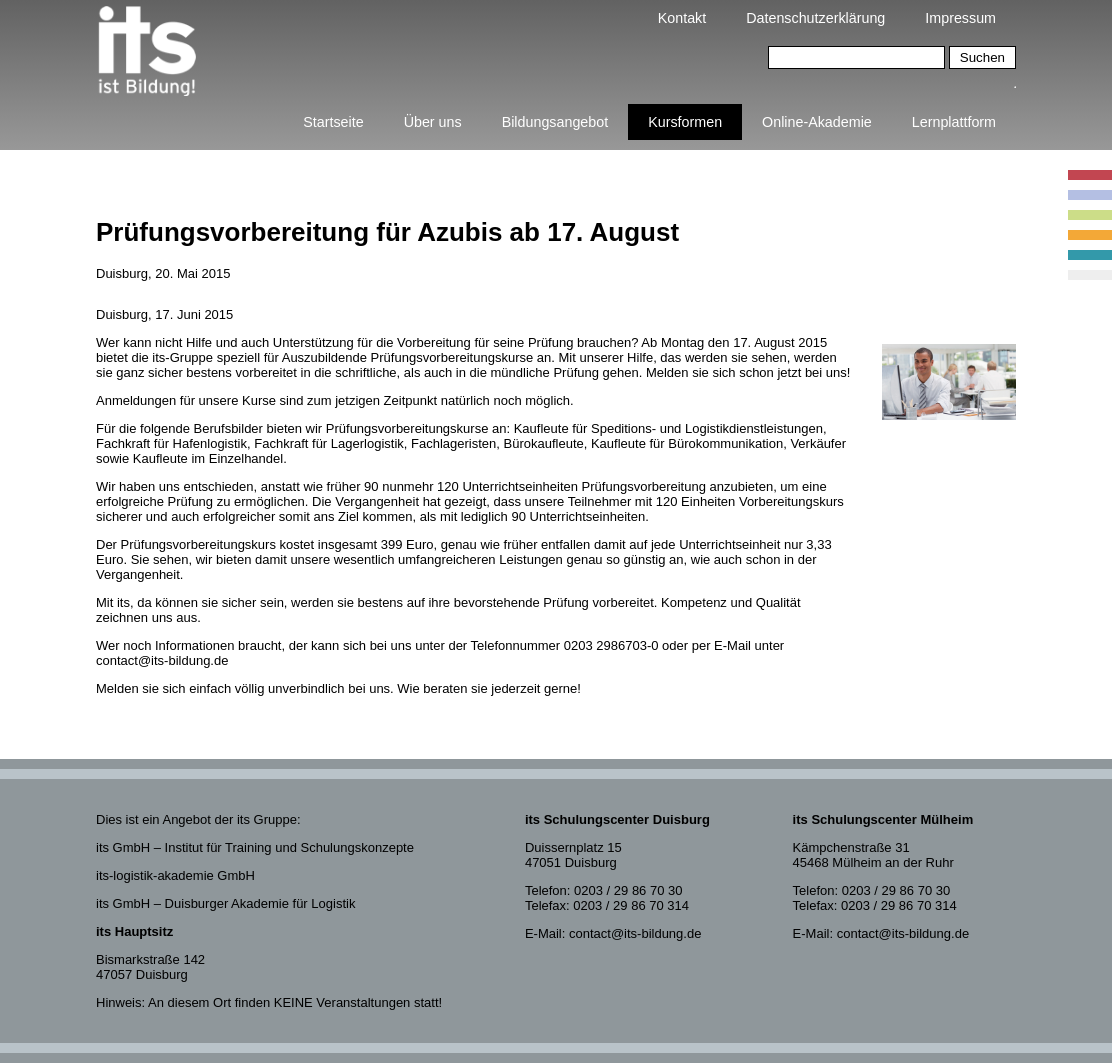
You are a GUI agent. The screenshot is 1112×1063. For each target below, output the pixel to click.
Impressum (960, 18)
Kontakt (682, 18)
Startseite (333, 122)
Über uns (433, 122)
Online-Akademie (817, 122)
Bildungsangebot (555, 122)
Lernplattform (954, 122)
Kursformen (685, 122)
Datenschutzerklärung (815, 18)
